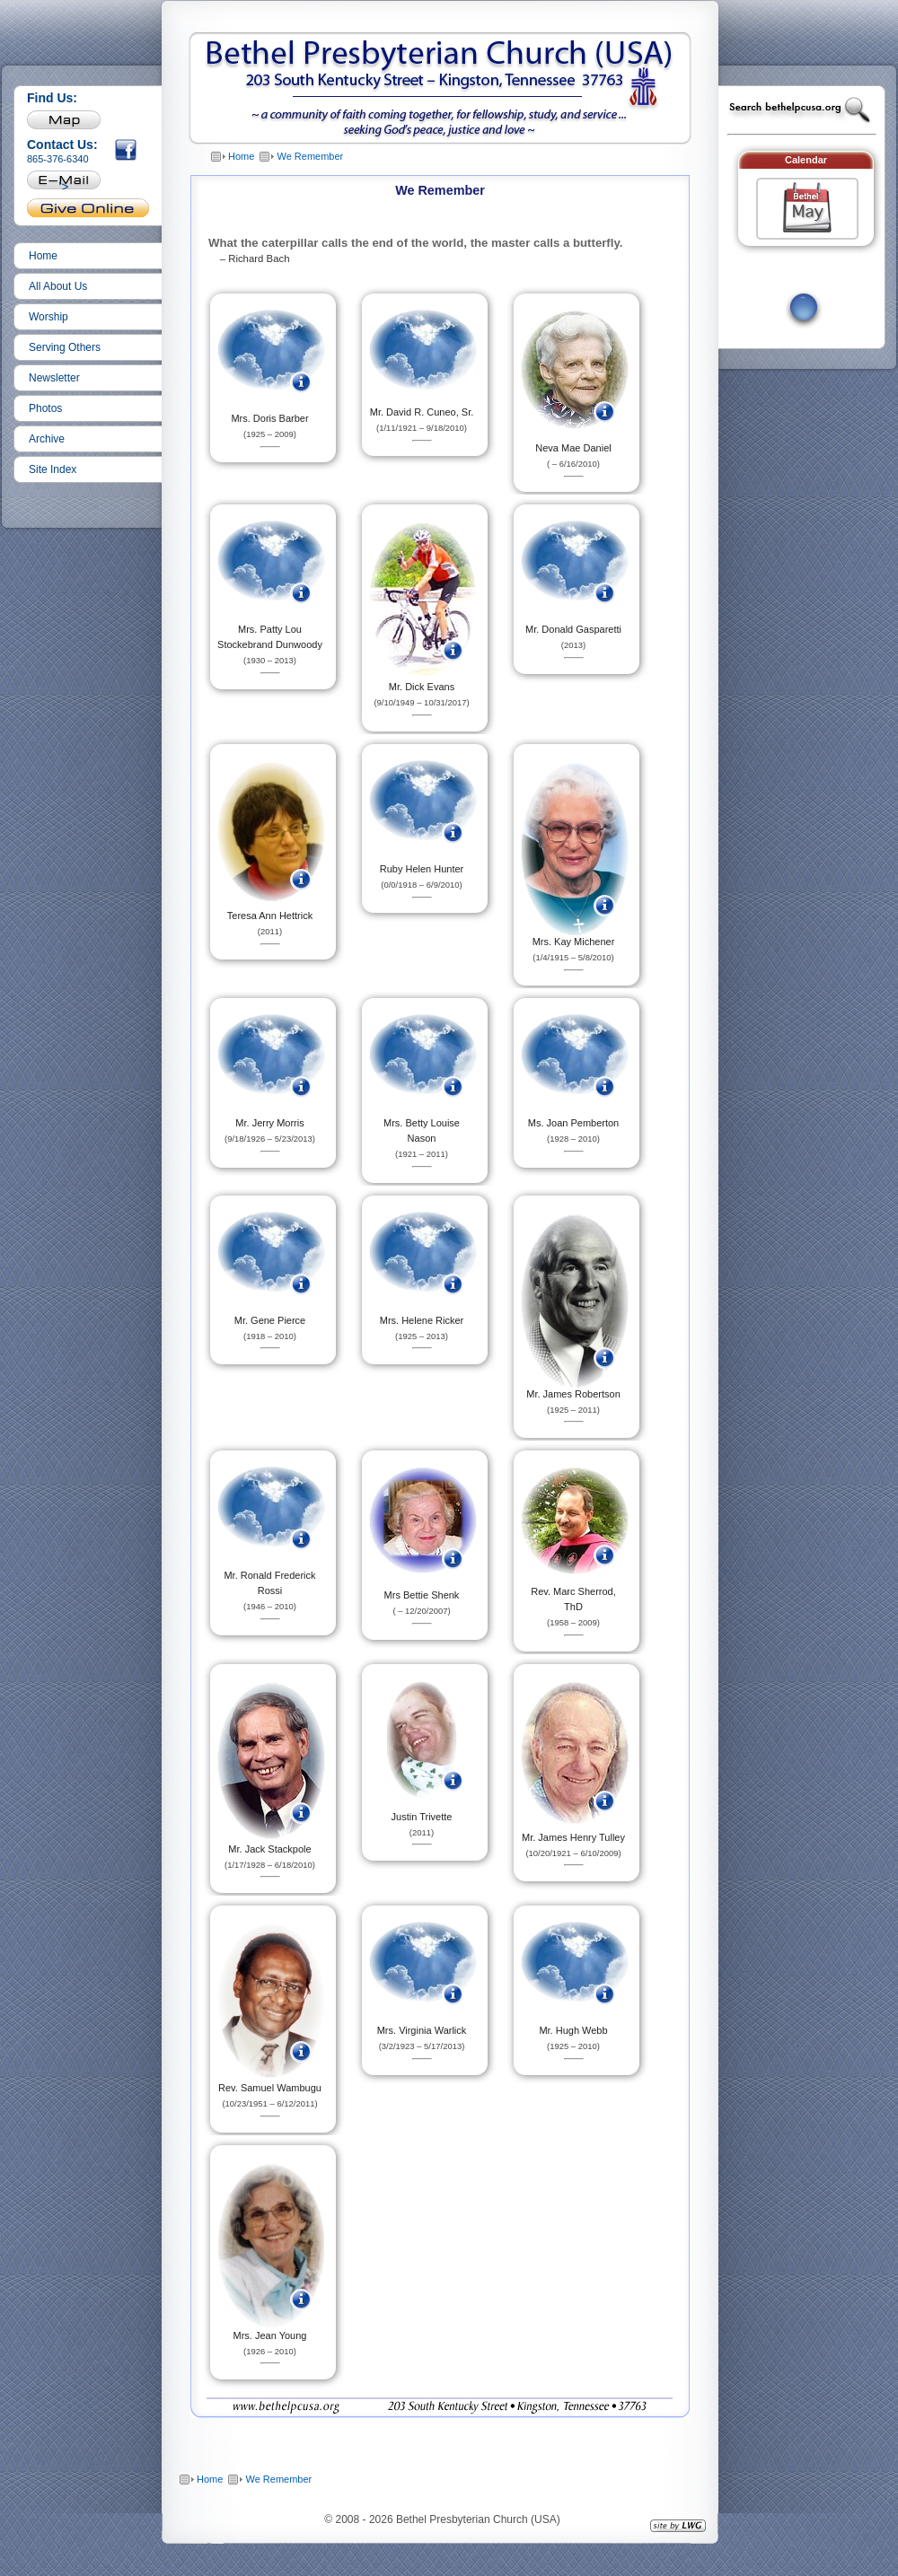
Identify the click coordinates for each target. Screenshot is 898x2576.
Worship (48, 317)
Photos (45, 408)
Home (43, 256)
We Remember (310, 156)
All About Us (58, 286)
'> (64, 184)
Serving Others (65, 347)
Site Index (52, 469)
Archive (47, 439)
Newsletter (54, 378)
